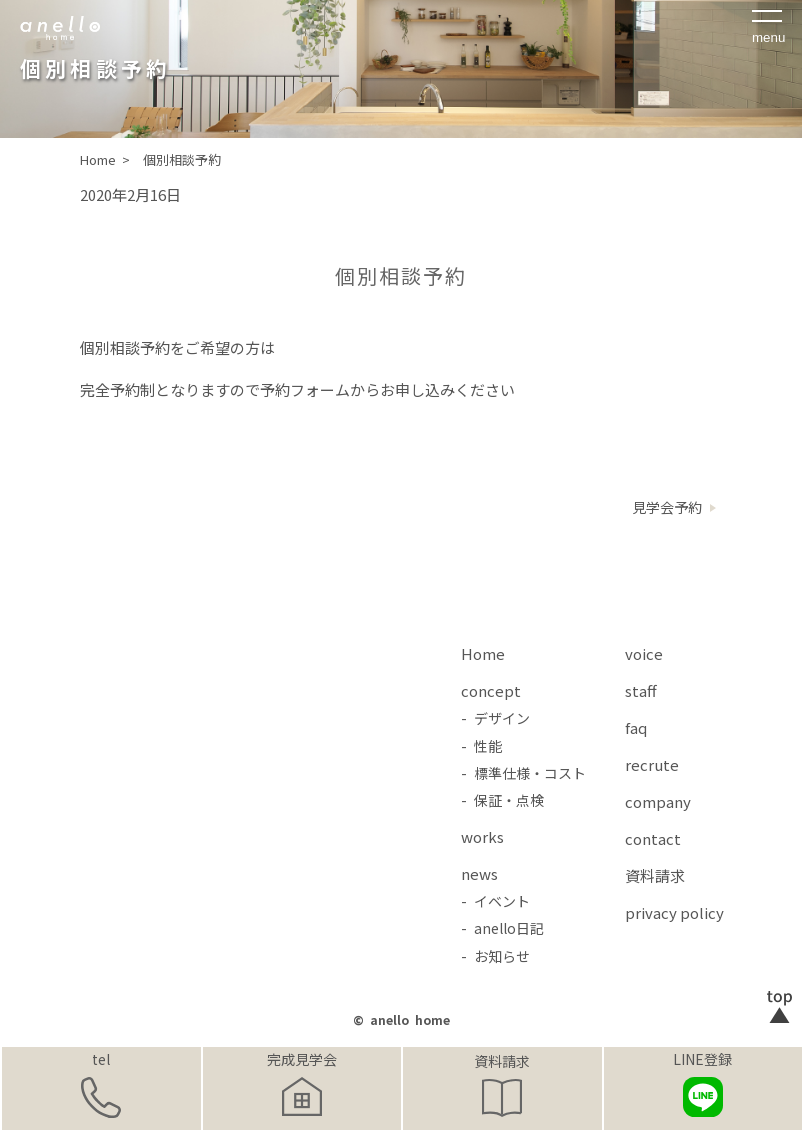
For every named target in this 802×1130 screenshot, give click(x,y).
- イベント (495, 901)
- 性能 (481, 746)
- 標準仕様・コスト (523, 773)
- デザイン (495, 718)
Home (483, 653)
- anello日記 (502, 928)
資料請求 (502, 1061)
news (479, 873)
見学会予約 (667, 507)
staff (641, 690)
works (482, 836)
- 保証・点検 (502, 800)
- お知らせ (495, 956)
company (658, 801)
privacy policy (674, 912)
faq (636, 727)
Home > (106, 159)
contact (653, 838)
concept (491, 690)
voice (644, 653)
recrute (652, 764)
